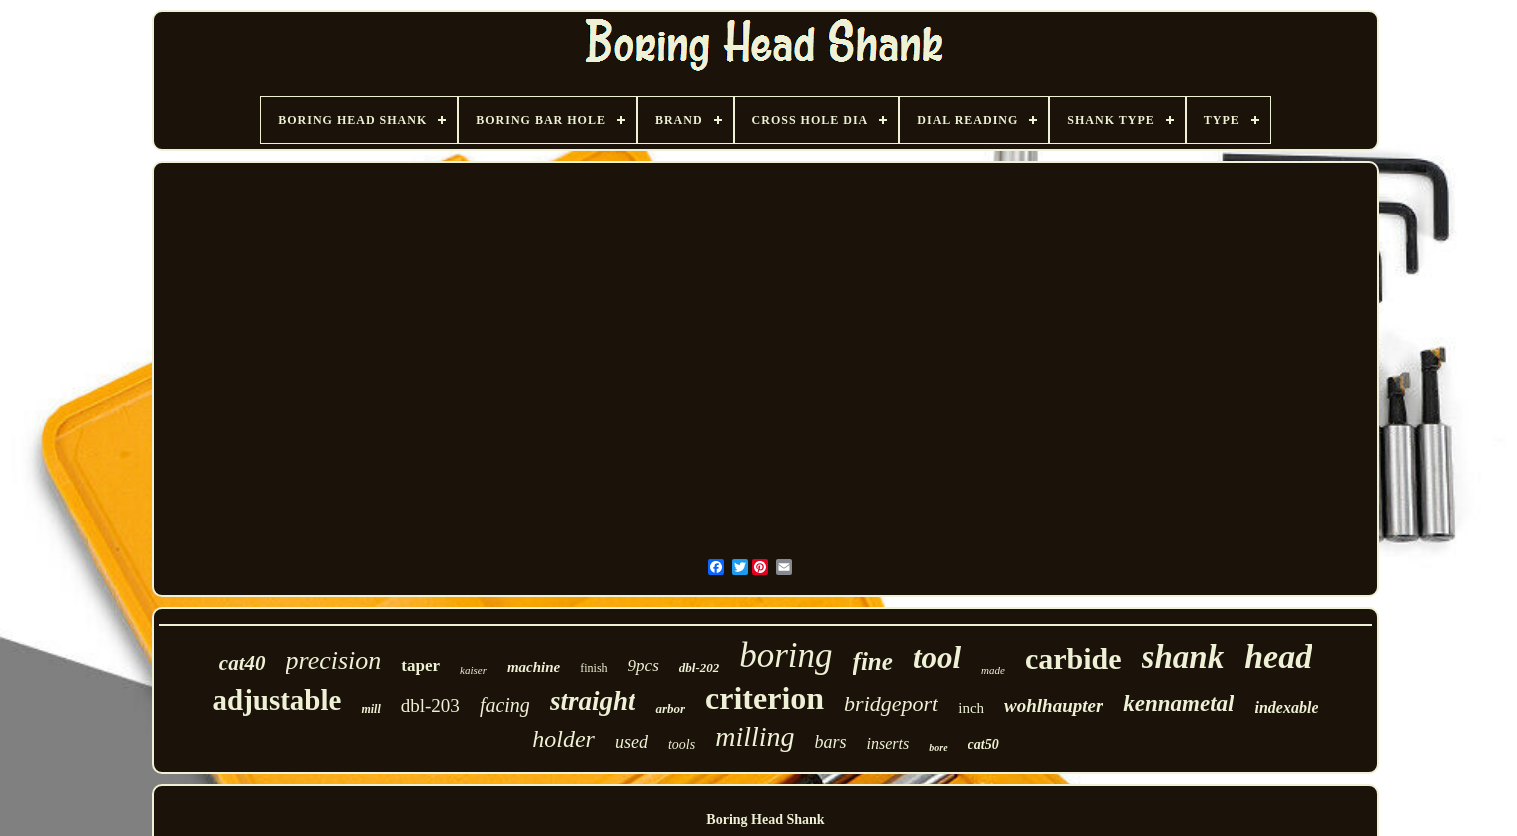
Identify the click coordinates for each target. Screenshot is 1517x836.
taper (420, 665)
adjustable (277, 700)
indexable (1286, 707)
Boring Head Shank (765, 819)
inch (971, 708)
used (631, 742)
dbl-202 (699, 667)
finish (593, 668)
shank (1183, 657)
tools (681, 744)
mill (370, 709)
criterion (764, 698)
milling (754, 736)
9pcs (643, 665)
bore (938, 747)
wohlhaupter (1053, 705)
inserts (888, 743)
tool (937, 657)
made (993, 670)
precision (334, 660)
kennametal (1178, 703)
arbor (670, 708)
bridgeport (891, 703)
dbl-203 (430, 705)
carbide (1073, 658)
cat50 (983, 744)
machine (533, 667)
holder (563, 739)
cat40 (242, 663)
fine (873, 661)
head (1278, 656)
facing (505, 705)
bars (831, 742)
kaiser (473, 670)
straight (593, 701)
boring (785, 655)
